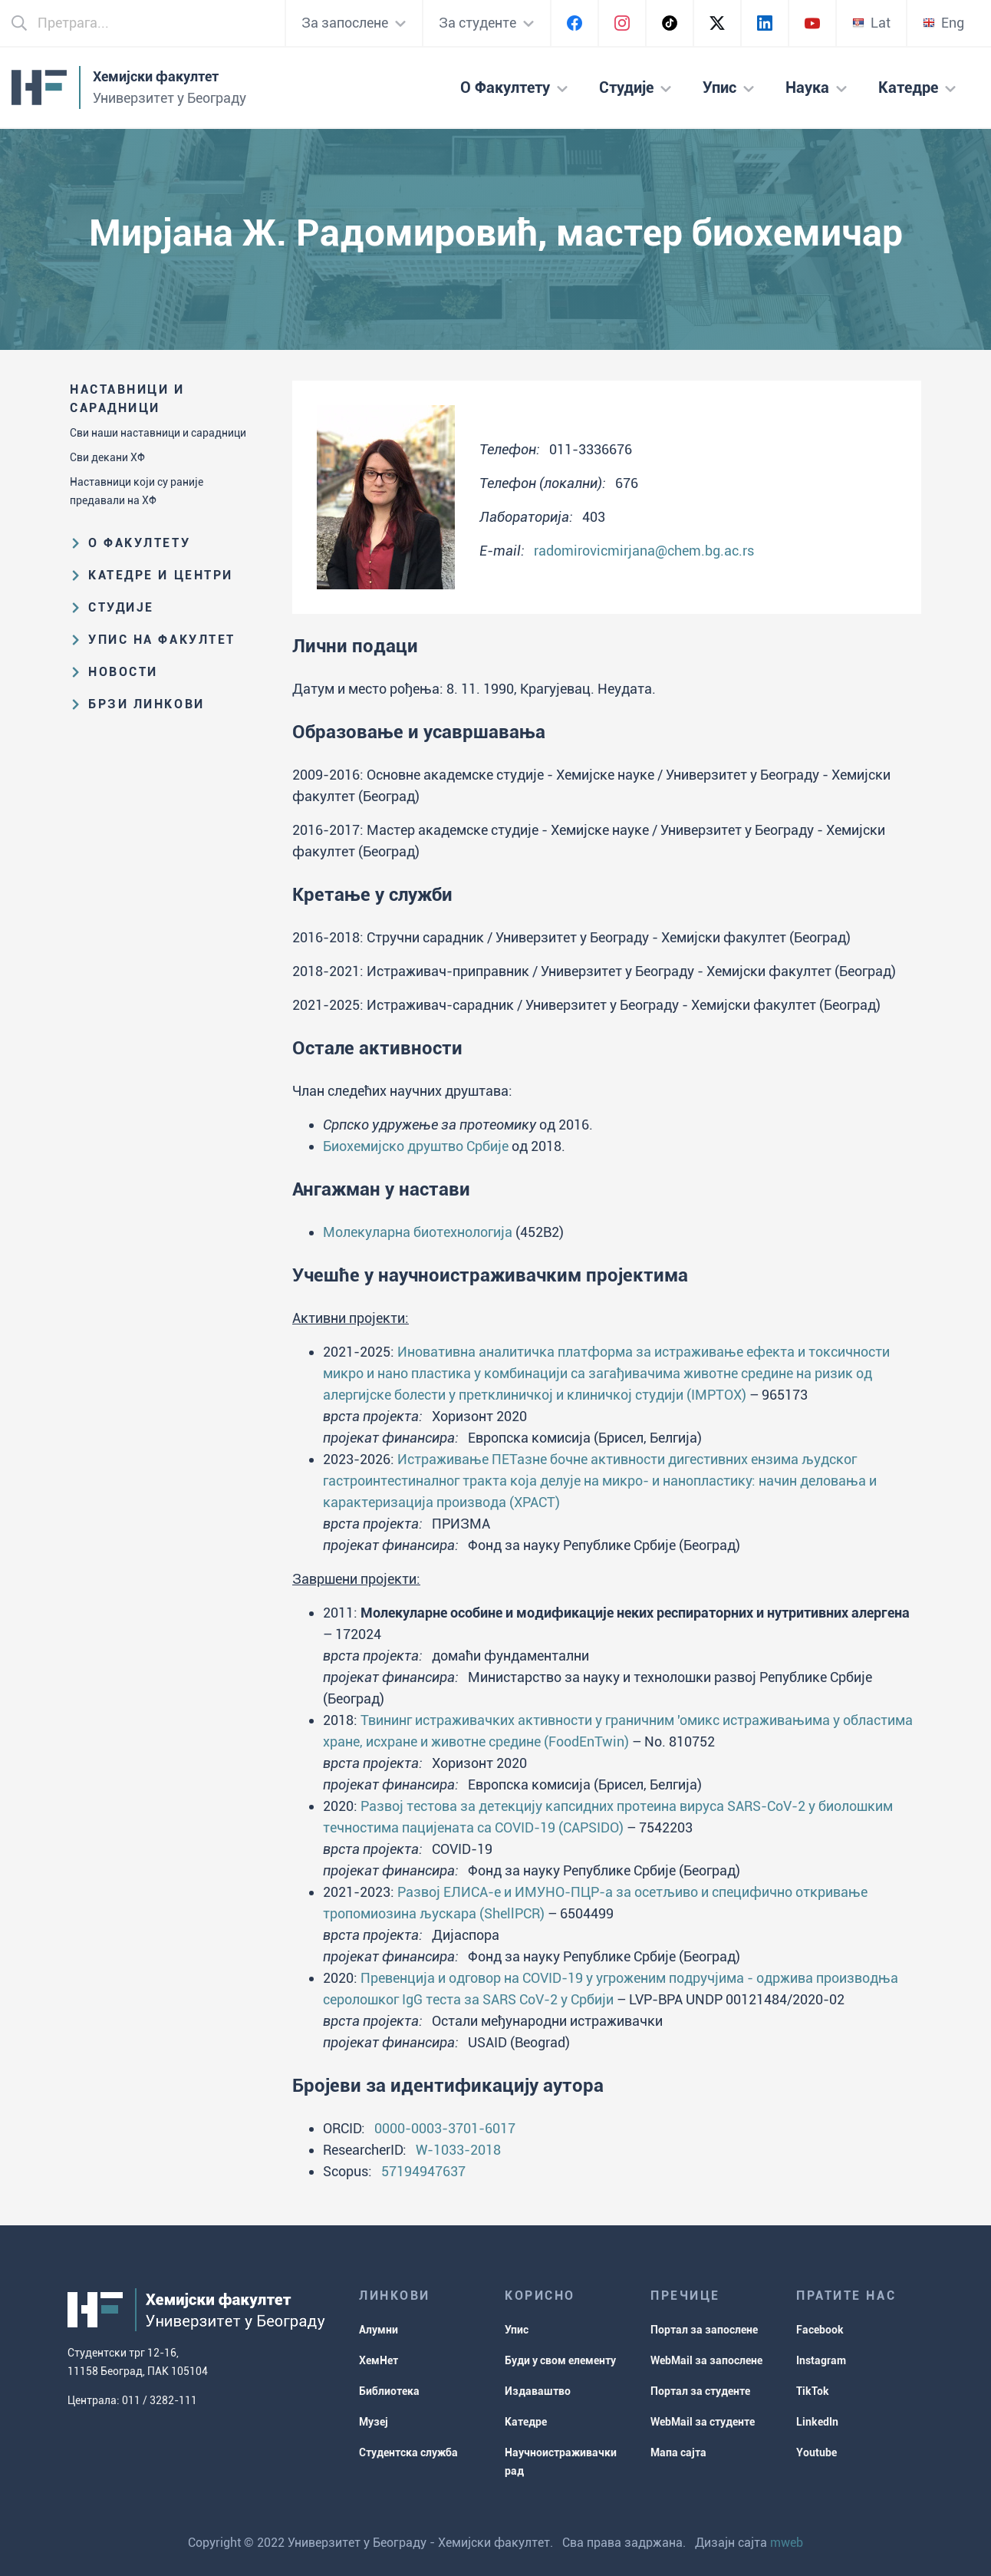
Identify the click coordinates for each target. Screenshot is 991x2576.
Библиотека (389, 2391)
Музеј (373, 2422)
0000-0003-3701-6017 (444, 2128)
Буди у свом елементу (560, 2360)
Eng (943, 23)
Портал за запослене (704, 2330)
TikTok (812, 2391)
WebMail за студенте (702, 2422)
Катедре (526, 2422)
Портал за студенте (700, 2391)
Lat (871, 23)
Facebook (820, 2330)
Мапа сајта (678, 2452)
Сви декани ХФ (107, 457)
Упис (516, 2330)
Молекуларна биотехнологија (417, 1232)
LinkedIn (817, 2422)
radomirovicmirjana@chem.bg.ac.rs (644, 551)
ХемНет (378, 2360)
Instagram (821, 2360)
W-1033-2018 (458, 2150)
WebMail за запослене (706, 2360)
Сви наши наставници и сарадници (158, 433)
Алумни (378, 2330)
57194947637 (423, 2171)
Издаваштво (538, 2391)
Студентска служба (408, 2452)
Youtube (816, 2452)
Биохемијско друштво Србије (416, 1146)
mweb (786, 2542)
